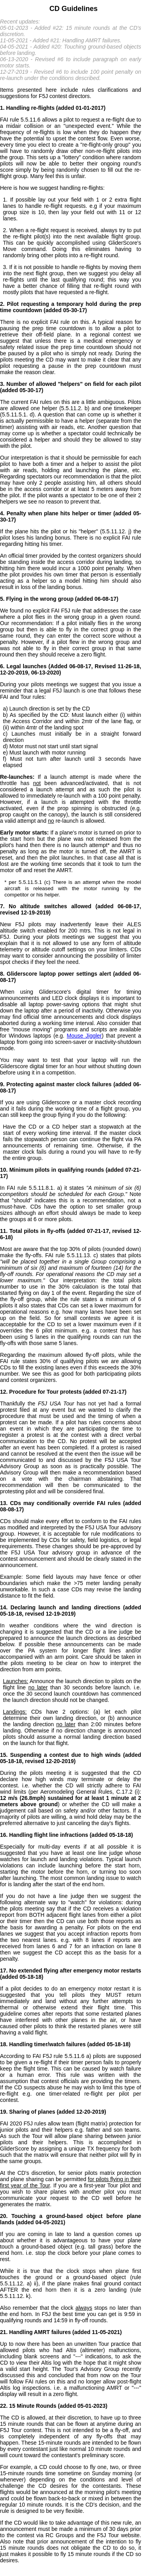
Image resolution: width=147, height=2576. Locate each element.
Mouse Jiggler (84, 1036)
